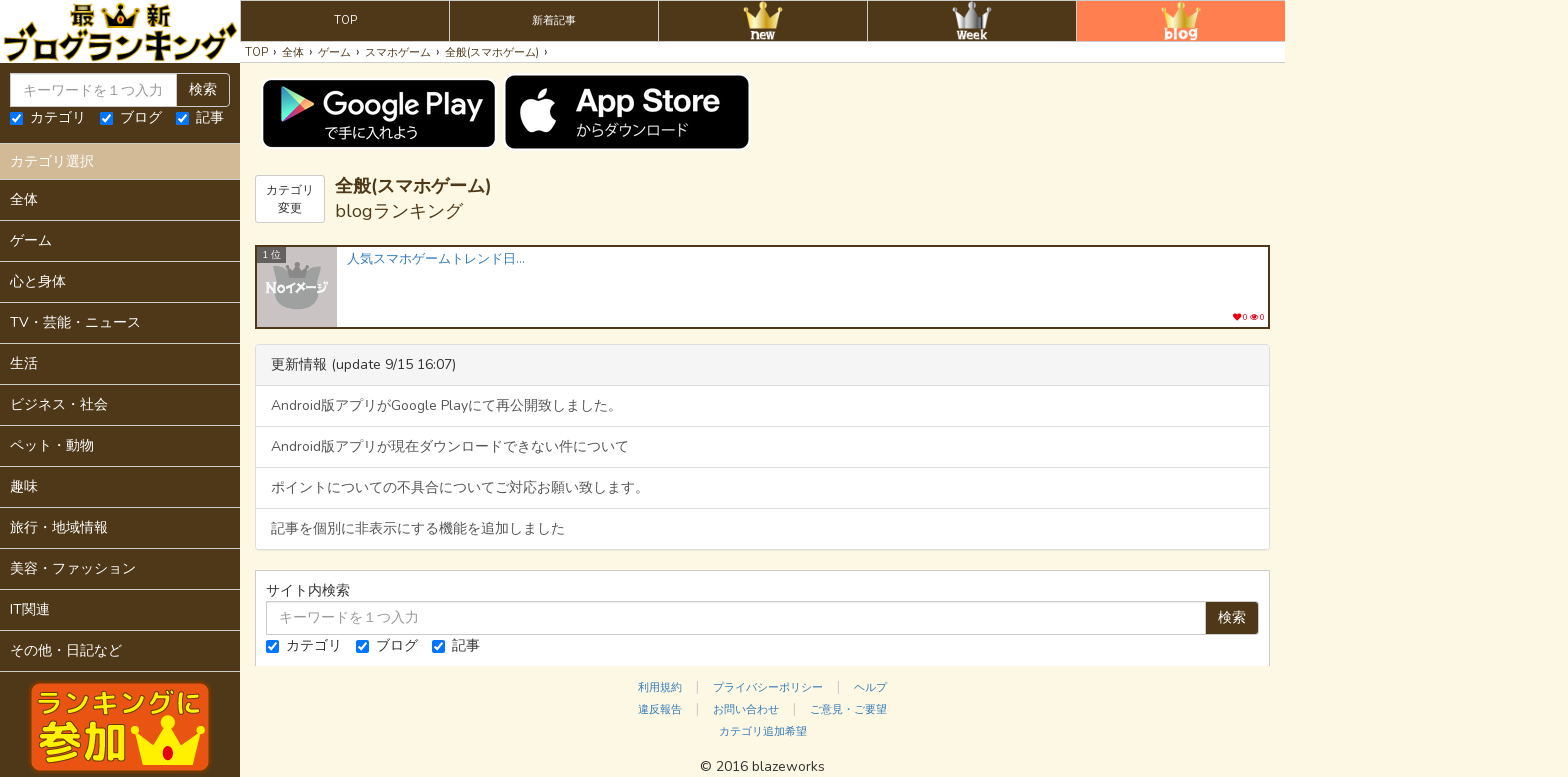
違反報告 (660, 709)
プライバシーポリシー (768, 687)
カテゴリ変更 (290, 199)
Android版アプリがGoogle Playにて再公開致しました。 (446, 405)
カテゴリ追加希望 (763, 731)
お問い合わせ (746, 709)
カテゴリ (48, 117)
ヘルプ (870, 687)
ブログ (131, 117)
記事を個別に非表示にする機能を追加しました (418, 528)
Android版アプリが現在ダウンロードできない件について (450, 446)
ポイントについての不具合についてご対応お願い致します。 (460, 487)
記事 (200, 117)
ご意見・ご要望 (848, 709)
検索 (203, 89)
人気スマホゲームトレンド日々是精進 (437, 259)
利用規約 (660, 687)
